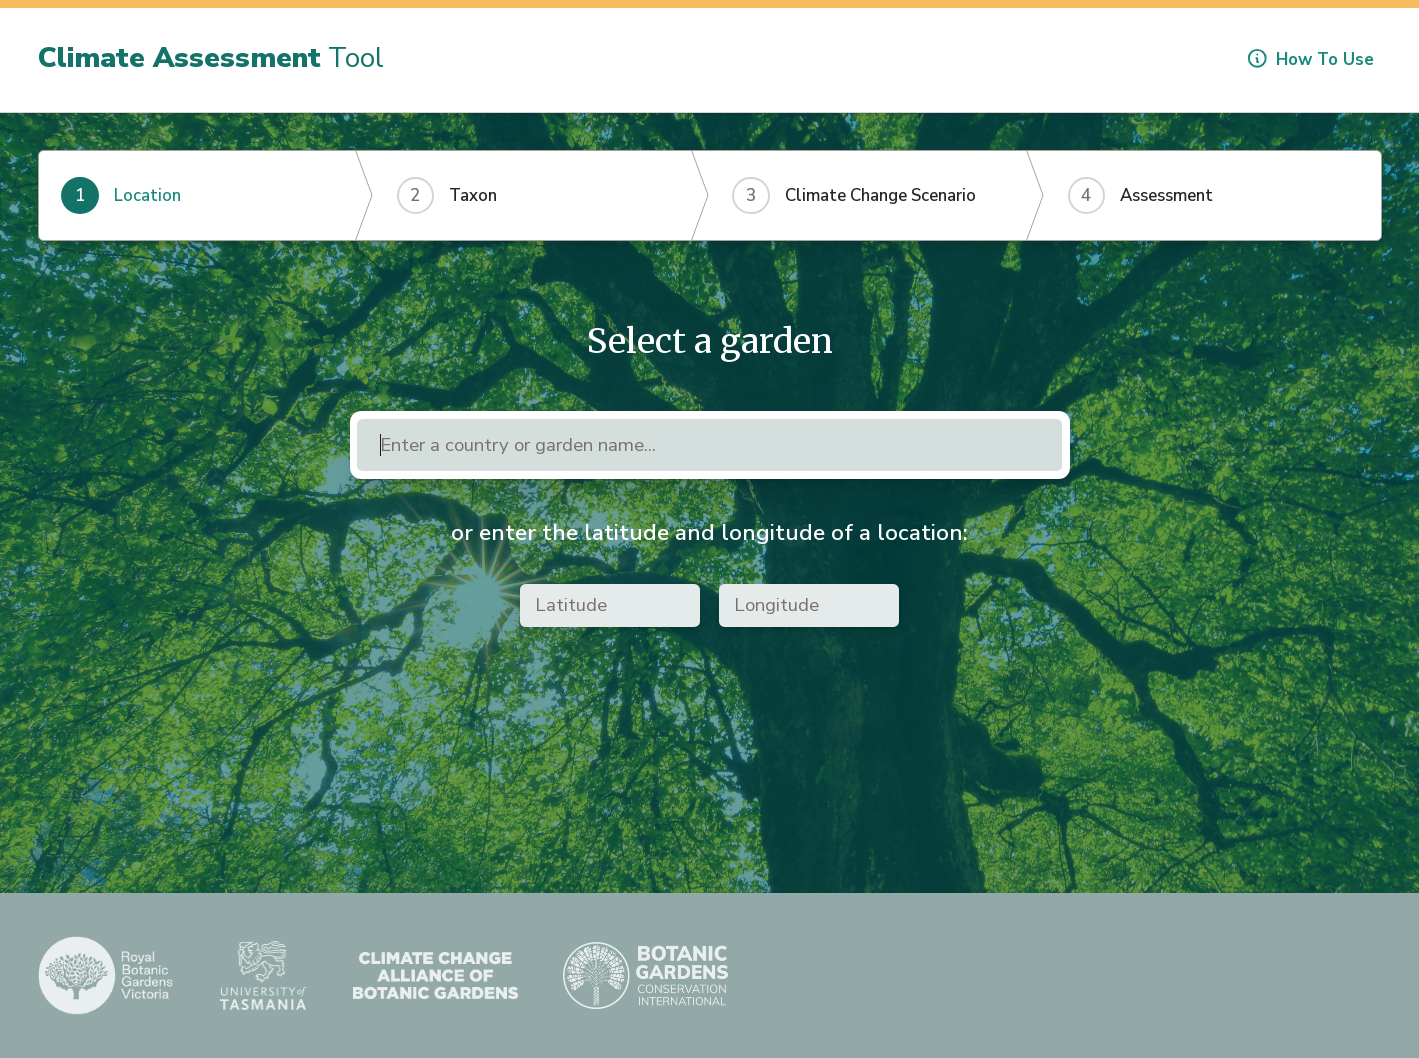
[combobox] (709, 445)
